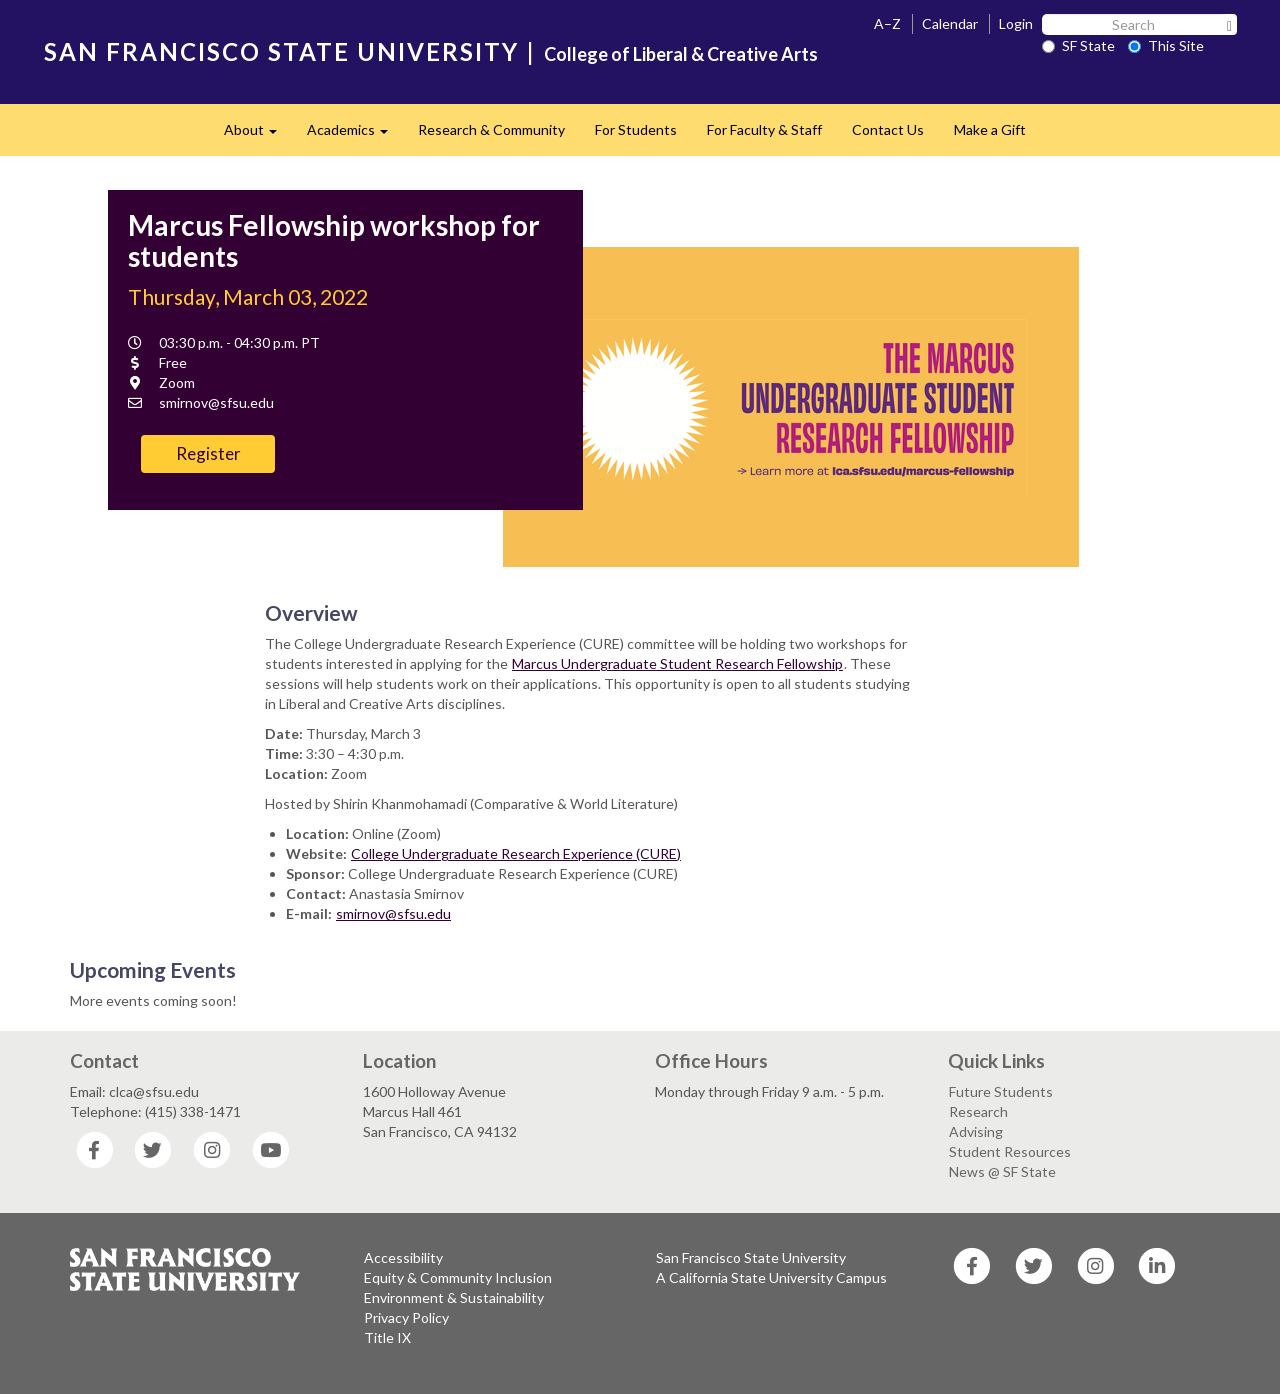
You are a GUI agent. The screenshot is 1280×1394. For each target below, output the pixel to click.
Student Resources (1010, 1151)
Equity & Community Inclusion (458, 1277)
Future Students (1001, 1091)
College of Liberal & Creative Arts (681, 54)
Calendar (950, 23)
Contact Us (888, 129)
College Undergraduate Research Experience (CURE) (516, 853)
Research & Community (491, 129)
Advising (976, 1131)
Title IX (387, 1337)
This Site (1166, 45)
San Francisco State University (751, 1257)
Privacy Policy (406, 1317)
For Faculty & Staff (764, 129)
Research (978, 1111)
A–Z (887, 23)
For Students (636, 129)
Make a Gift (990, 129)
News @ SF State (1002, 1171)
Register (208, 453)
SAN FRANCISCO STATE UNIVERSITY (281, 51)
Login (1016, 23)
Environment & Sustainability (454, 1297)
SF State (1078, 45)
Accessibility (403, 1257)
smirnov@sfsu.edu (393, 913)
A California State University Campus (771, 1277)
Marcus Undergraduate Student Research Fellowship (677, 663)
